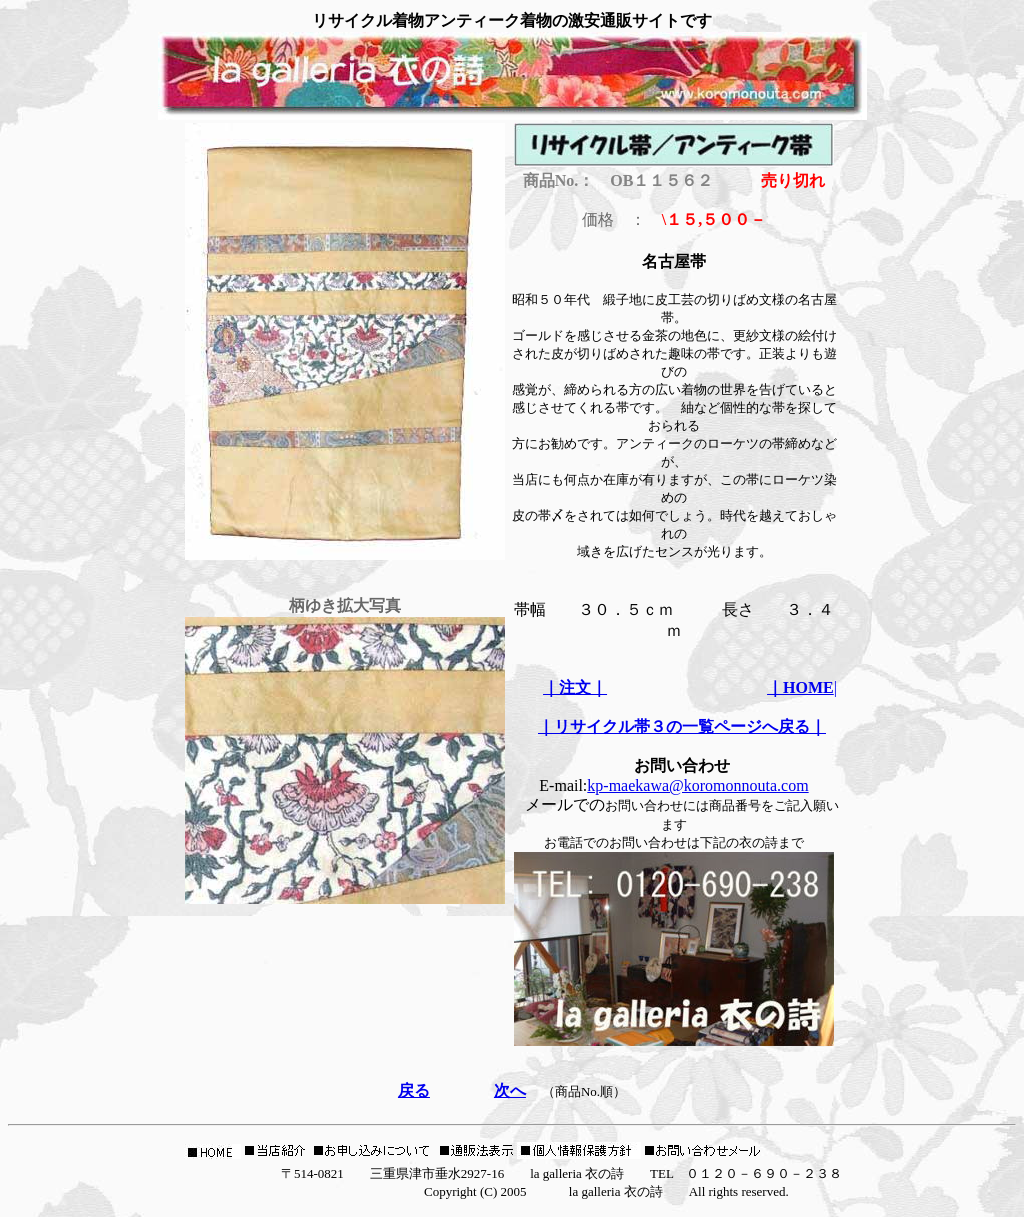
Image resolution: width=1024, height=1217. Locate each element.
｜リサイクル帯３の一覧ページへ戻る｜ (682, 726)
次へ (510, 1090)
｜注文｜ (575, 687)
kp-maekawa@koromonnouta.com (697, 785)
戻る (414, 1090)
